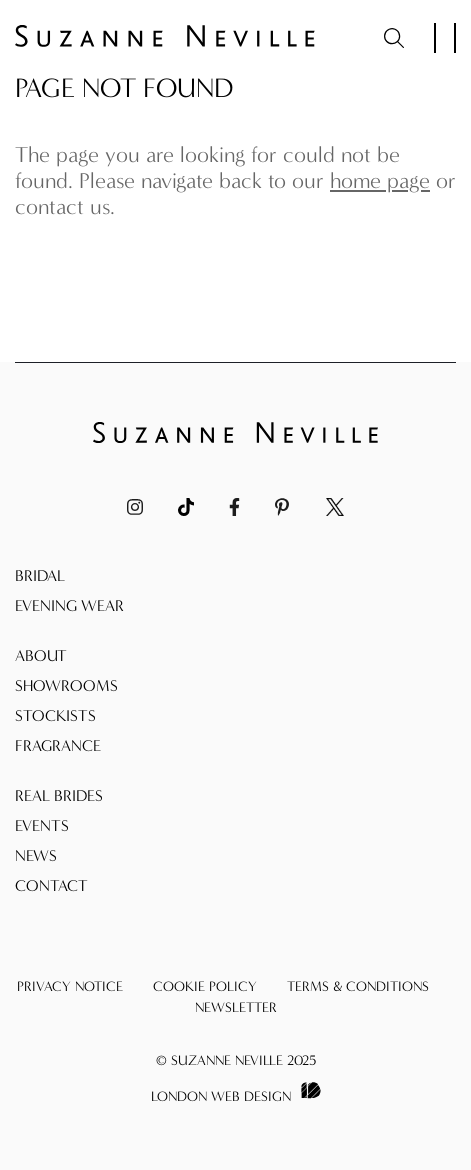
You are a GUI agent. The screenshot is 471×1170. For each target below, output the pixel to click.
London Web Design (221, 1096)
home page (380, 181)
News (36, 855)
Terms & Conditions (358, 986)
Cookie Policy (205, 986)
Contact (51, 885)
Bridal (40, 575)
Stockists (55, 715)
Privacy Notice (70, 986)
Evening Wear (69, 605)
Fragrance (58, 745)
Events (42, 825)
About (41, 655)
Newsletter (236, 1007)
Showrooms (66, 685)
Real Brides (59, 795)
